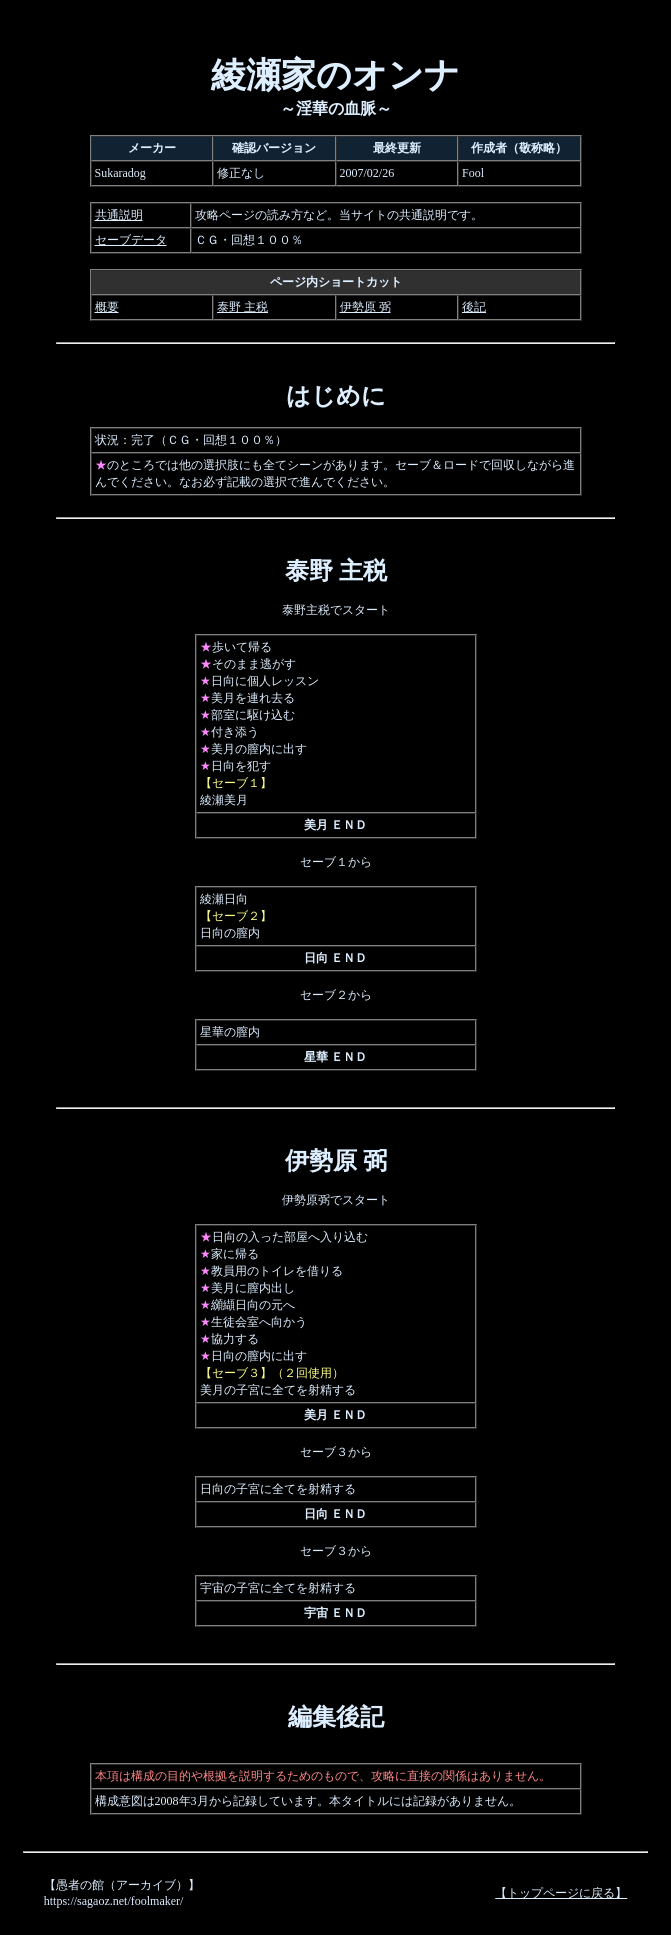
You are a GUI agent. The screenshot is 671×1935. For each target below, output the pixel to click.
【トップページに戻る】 (561, 1893)
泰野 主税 (242, 307)
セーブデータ (131, 240)
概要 (107, 307)
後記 (474, 307)
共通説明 (119, 215)
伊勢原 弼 (365, 307)
